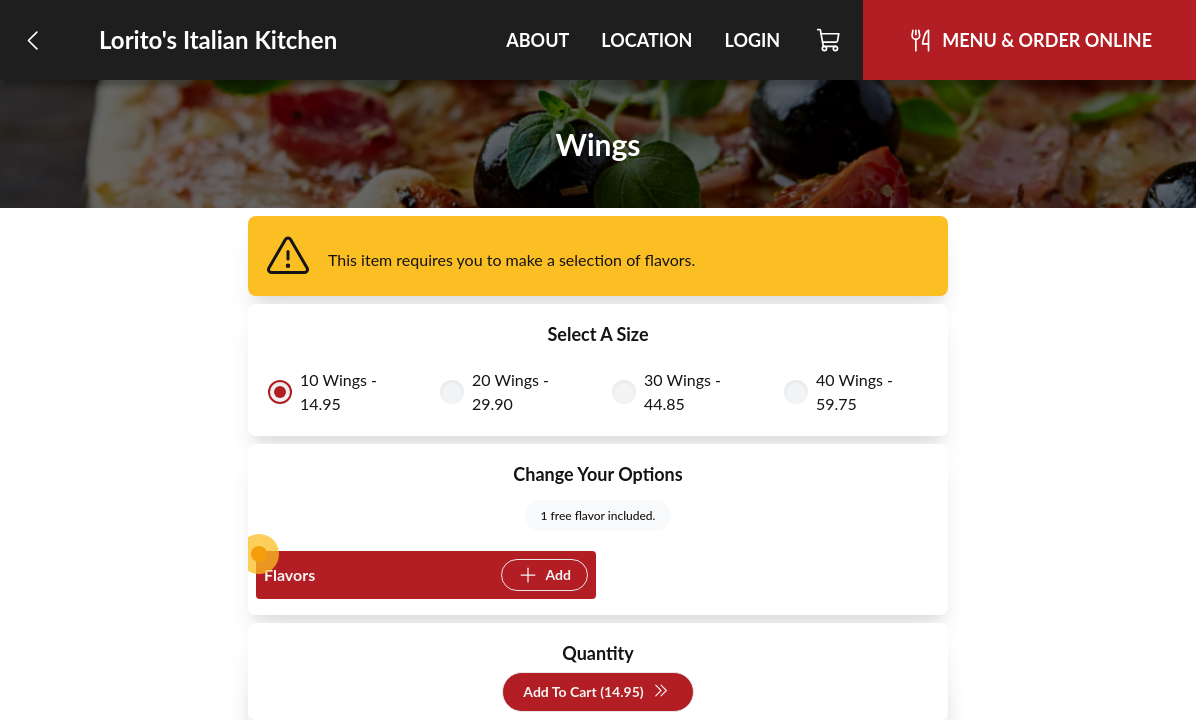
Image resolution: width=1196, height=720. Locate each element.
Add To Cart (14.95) (595, 692)
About (537, 40)
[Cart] (829, 40)
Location (646, 40)
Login (752, 40)
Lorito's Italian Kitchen (218, 39)
